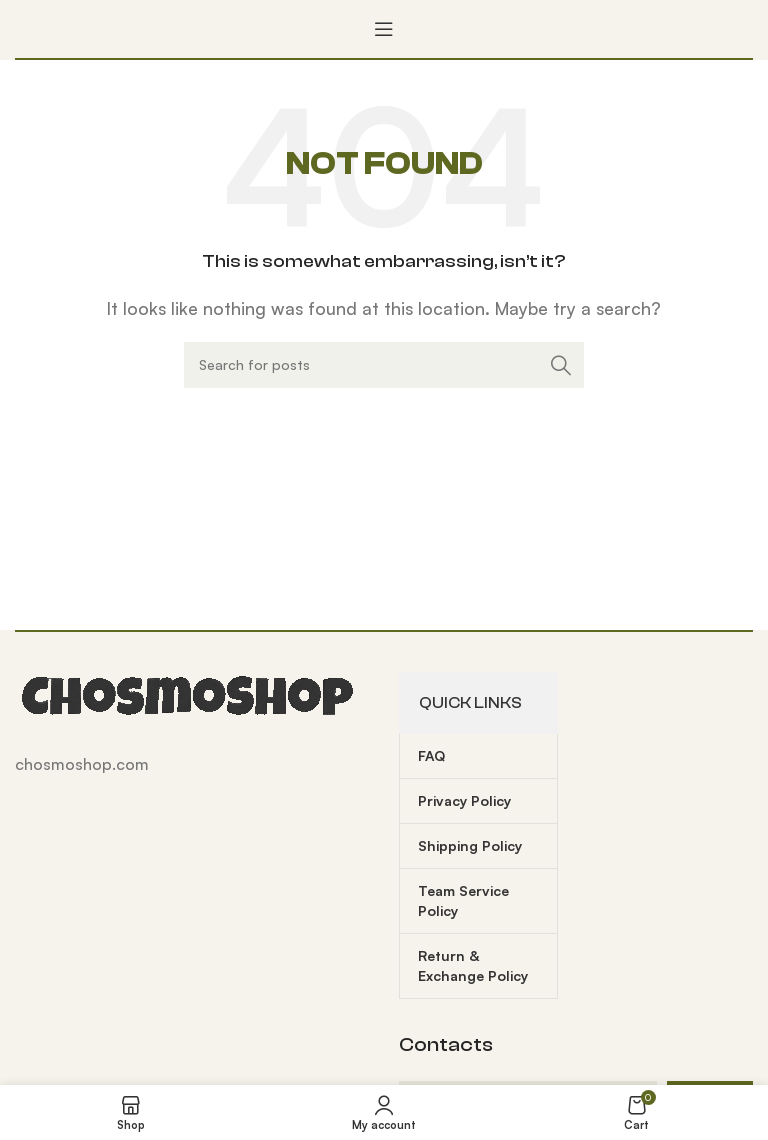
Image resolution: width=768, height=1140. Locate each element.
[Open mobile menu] (384, 29)
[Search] (384, 365)
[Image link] (190, 695)
